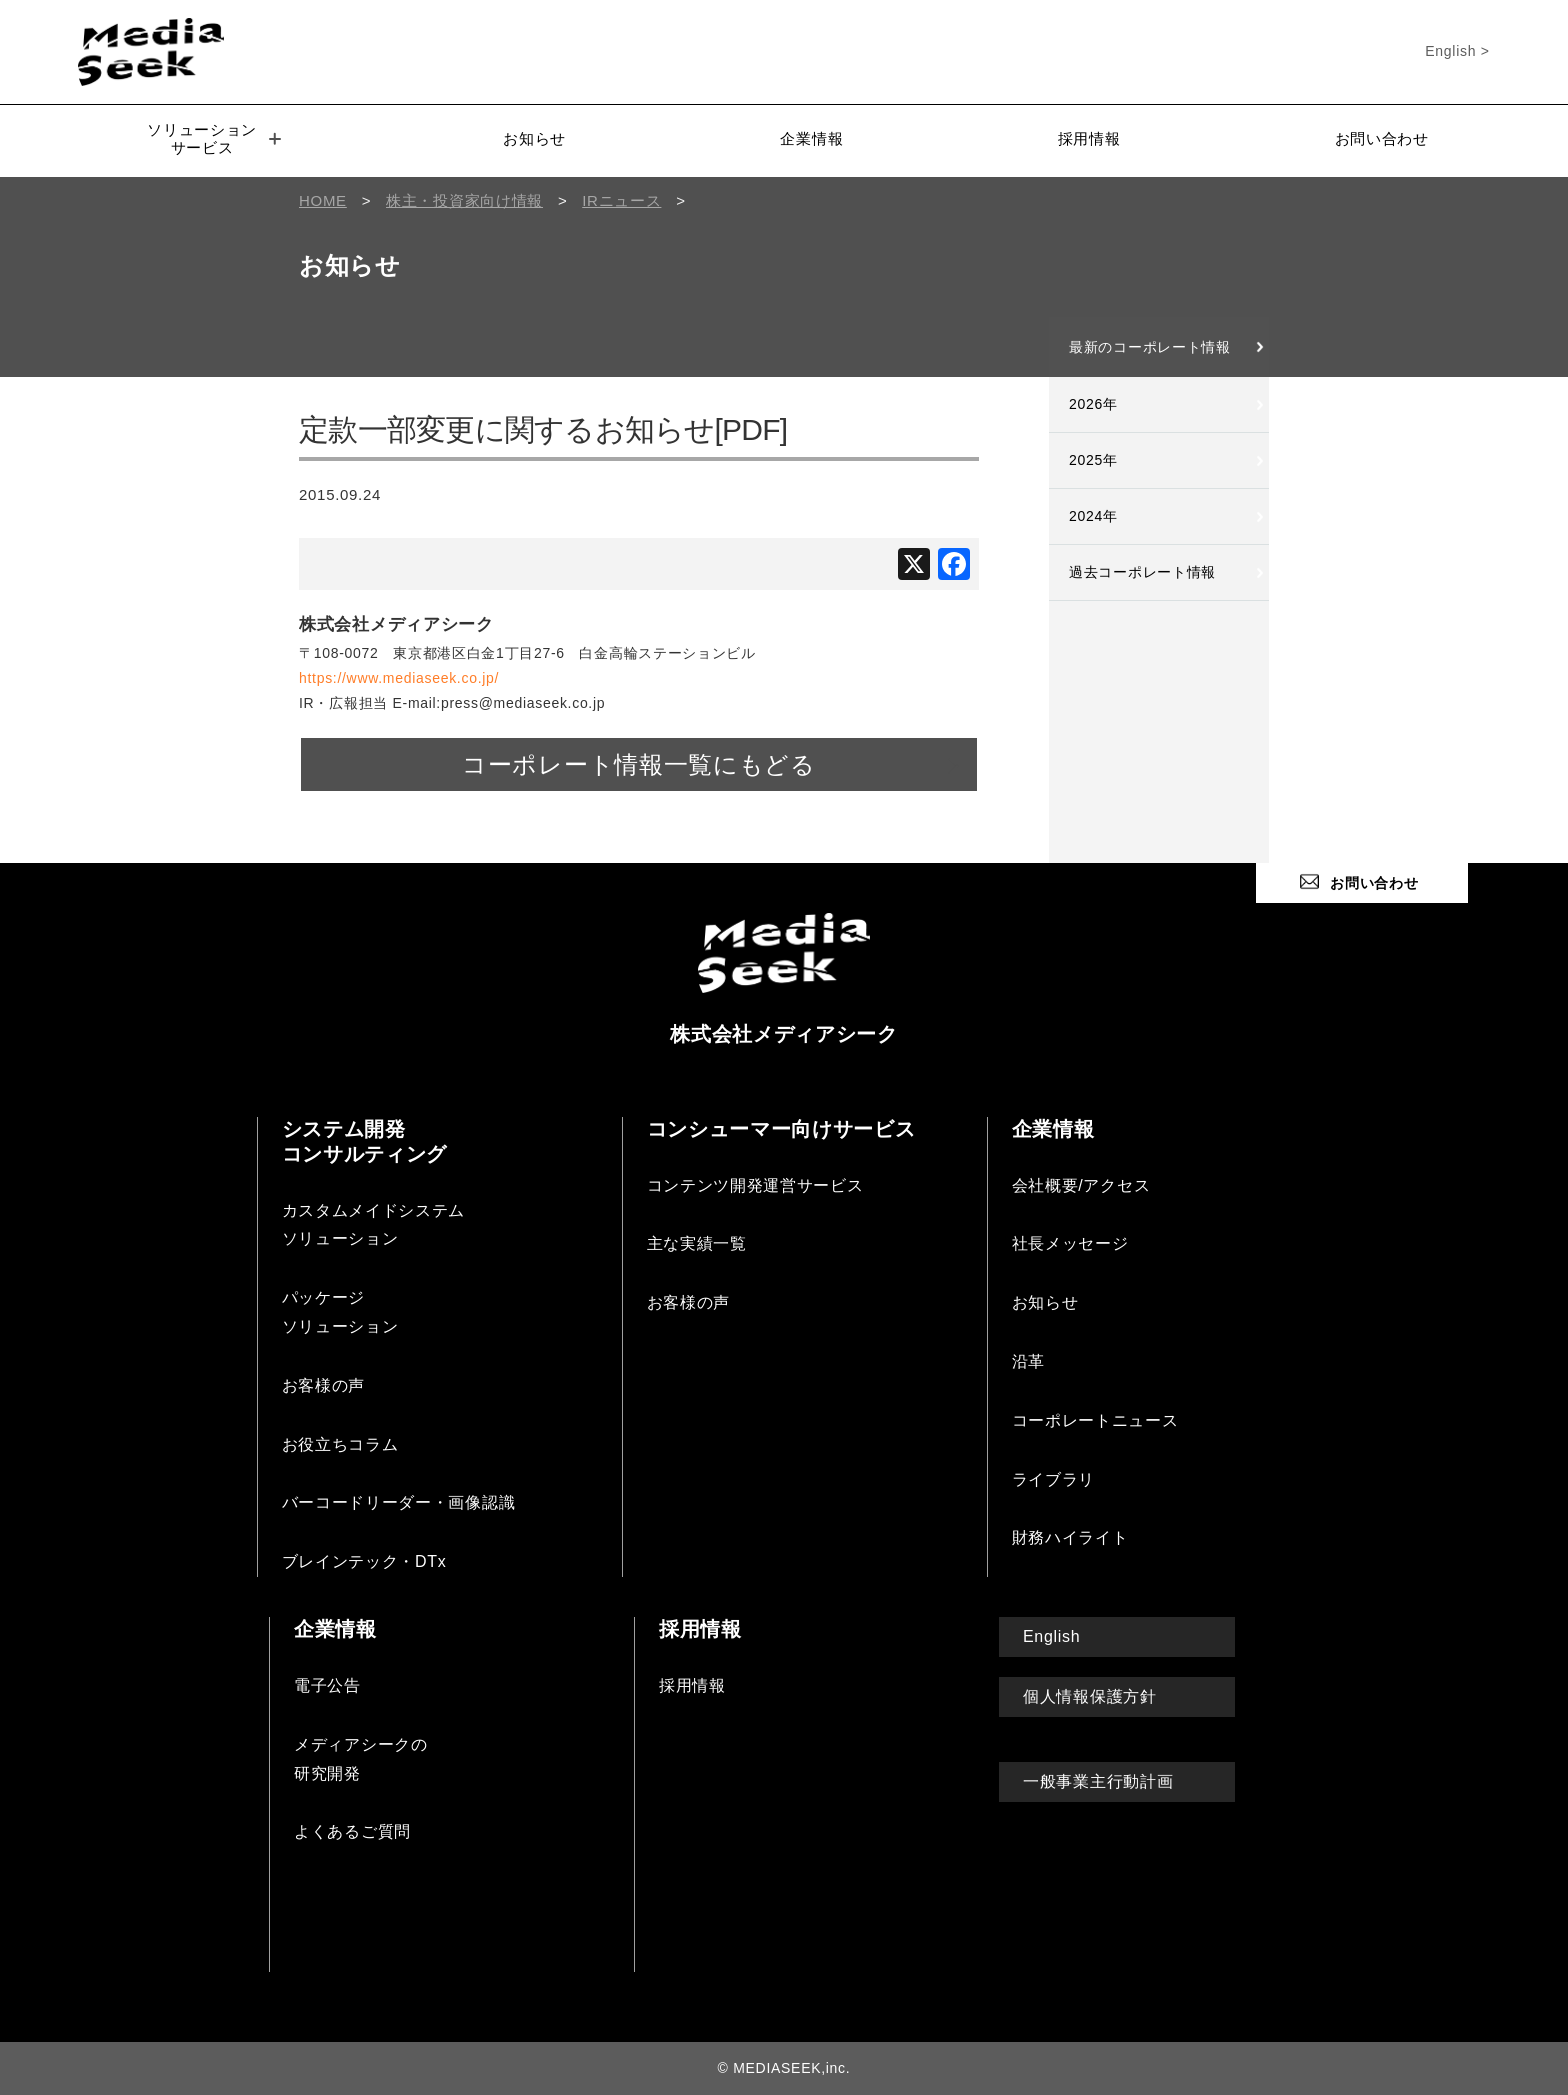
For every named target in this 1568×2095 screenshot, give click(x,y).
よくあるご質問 (352, 1831)
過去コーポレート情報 (1142, 572)
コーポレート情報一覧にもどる (639, 764)
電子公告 (327, 1685)
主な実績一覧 (697, 1243)
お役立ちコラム (340, 1444)
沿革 (1028, 1361)
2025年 (1093, 460)
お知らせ (534, 138)
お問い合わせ (1382, 138)
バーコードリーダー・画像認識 (399, 1502)
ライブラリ (1054, 1479)
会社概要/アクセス (1081, 1185)
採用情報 (1089, 138)
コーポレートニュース (1095, 1420)
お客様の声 (324, 1385)
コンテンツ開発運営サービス (755, 1185)
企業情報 (811, 138)
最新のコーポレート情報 (1150, 347)
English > (1457, 51)
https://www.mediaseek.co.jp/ (399, 678)
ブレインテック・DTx (364, 1561)
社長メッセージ (1070, 1243)
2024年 (1093, 516)
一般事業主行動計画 (1098, 1781)
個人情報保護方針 (1090, 1696)
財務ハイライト (1070, 1537)
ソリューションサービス (214, 138)
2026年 (1093, 404)
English (1051, 1636)
